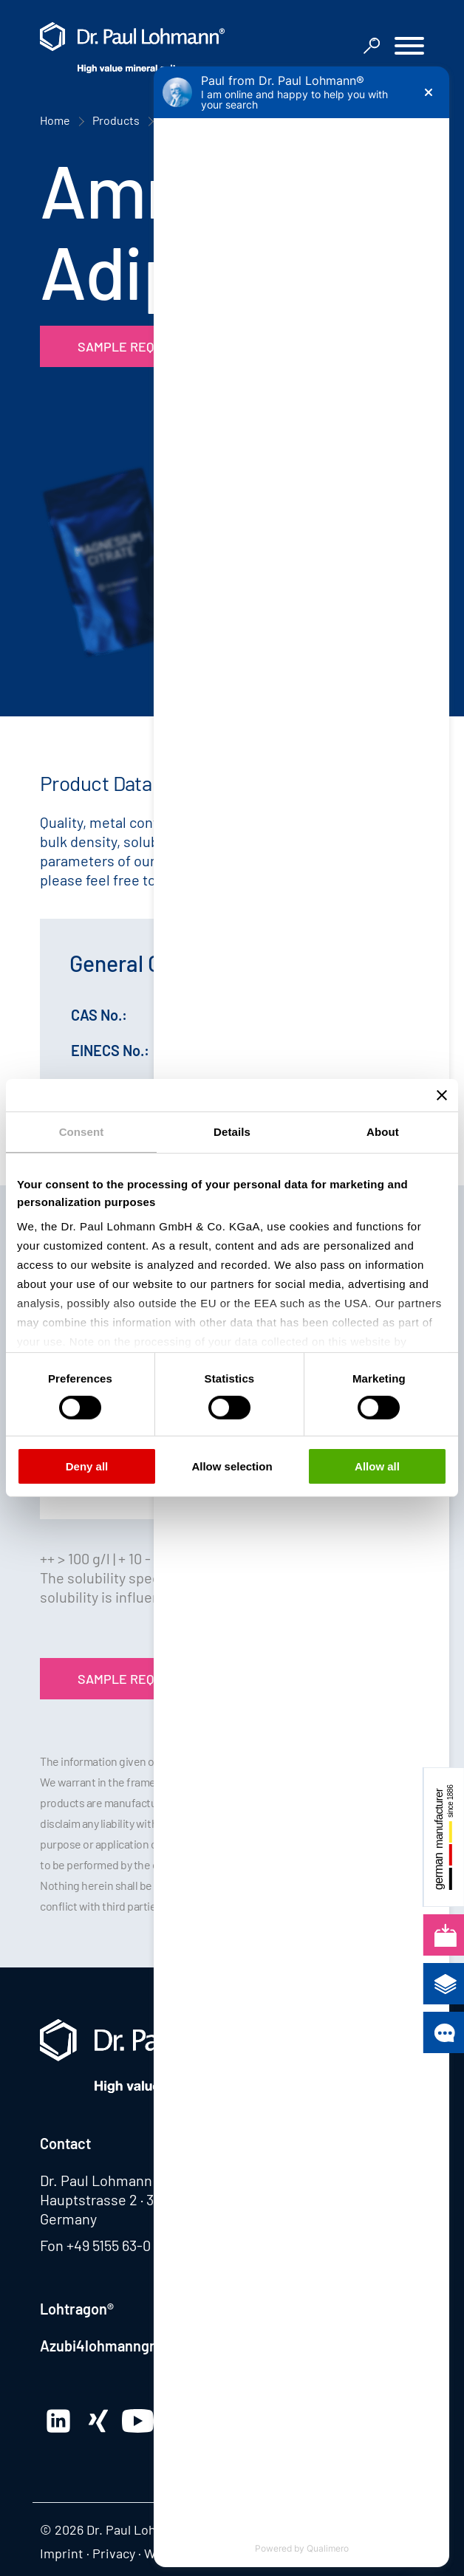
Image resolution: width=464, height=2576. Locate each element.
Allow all (377, 1466)
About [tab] (382, 1132)
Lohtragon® (77, 2309)
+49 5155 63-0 (108, 2245)
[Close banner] (442, 1095)
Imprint (61, 2553)
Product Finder (200, 120)
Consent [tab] (81, 1132)
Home (55, 120)
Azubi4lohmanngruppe (114, 2345)
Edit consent (326, 2553)
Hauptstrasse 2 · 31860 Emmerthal (148, 2199)
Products (116, 120)
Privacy (113, 2553)
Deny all (87, 1466)
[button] (409, 47)
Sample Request (132, 346)
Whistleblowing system (211, 2553)
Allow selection (231, 1466)
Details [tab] (232, 1132)
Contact (65, 2143)
